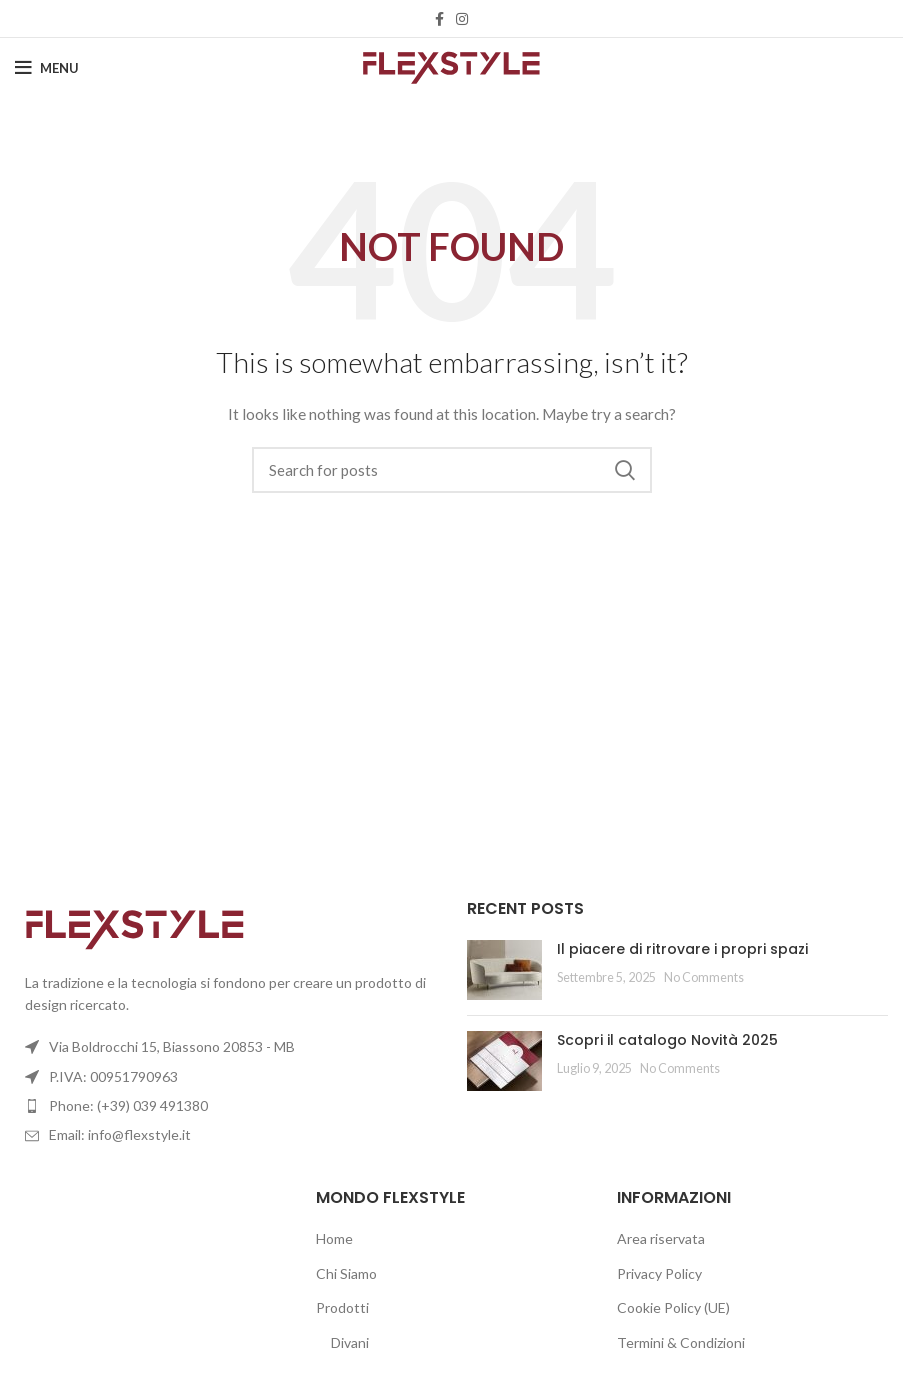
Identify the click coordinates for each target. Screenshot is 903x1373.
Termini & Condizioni (681, 1342)
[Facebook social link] (439, 19)
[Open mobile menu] (47, 68)
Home (334, 1238)
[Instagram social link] (462, 19)
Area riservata (661, 1238)
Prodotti (342, 1307)
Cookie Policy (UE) (673, 1307)
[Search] (452, 470)
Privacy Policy (659, 1273)
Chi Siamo (346, 1273)
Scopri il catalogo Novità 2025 (667, 1040)
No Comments (704, 977)
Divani (350, 1342)
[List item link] (226, 1106)
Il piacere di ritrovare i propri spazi (682, 949)
